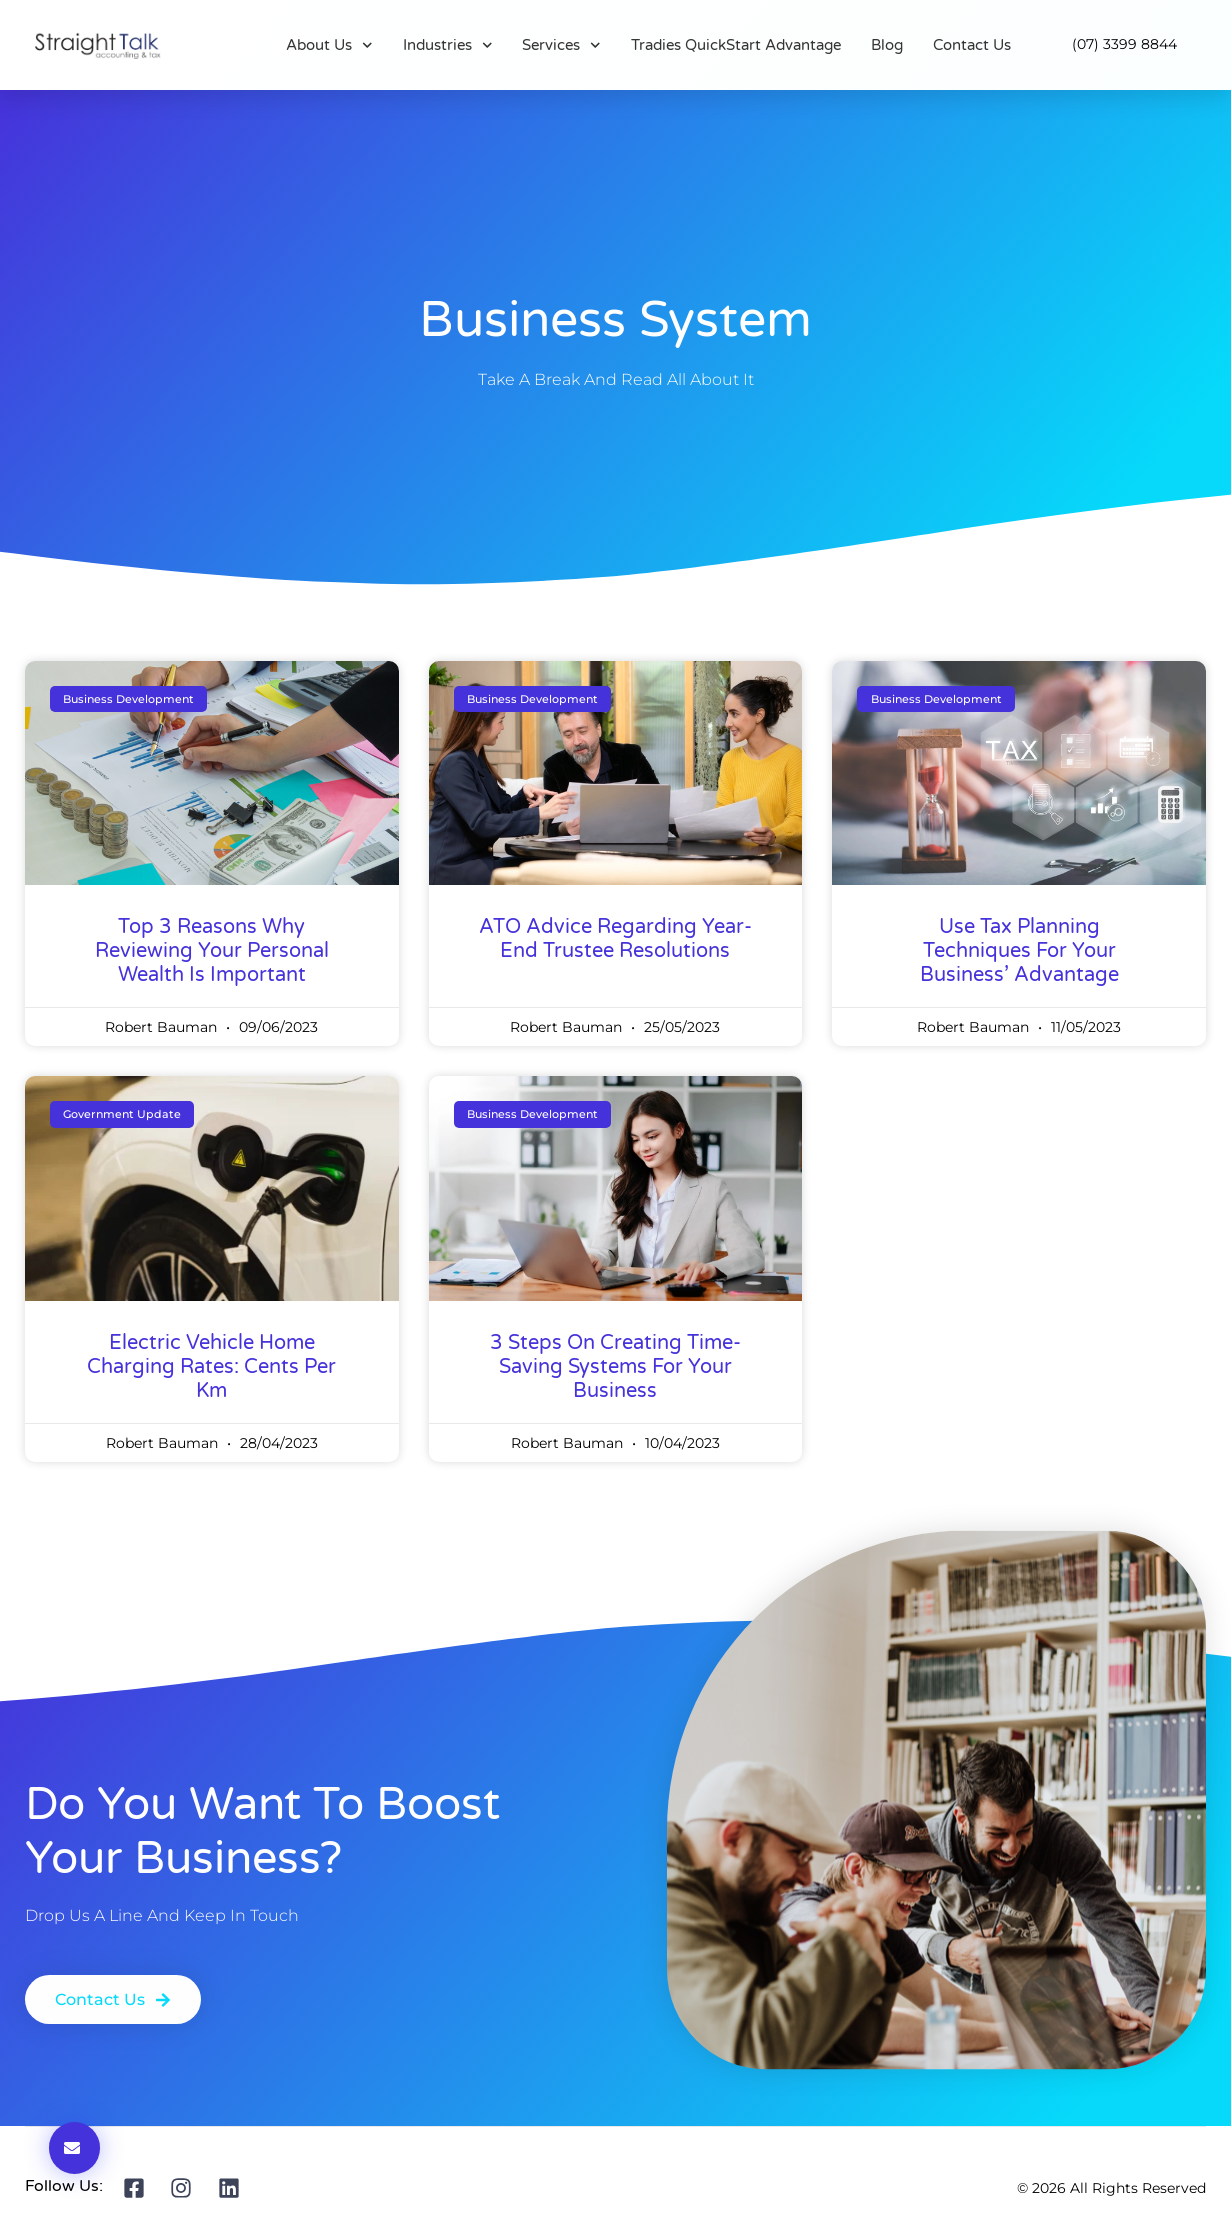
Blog (887, 45)
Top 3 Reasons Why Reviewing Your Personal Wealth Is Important (212, 951)
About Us (329, 45)
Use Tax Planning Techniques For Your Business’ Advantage (1019, 951)
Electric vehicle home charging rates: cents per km (211, 1367)
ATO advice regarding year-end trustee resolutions (615, 939)
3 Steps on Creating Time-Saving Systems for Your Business (615, 1367)
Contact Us (972, 45)
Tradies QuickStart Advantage (736, 45)
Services (561, 45)
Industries (448, 45)
